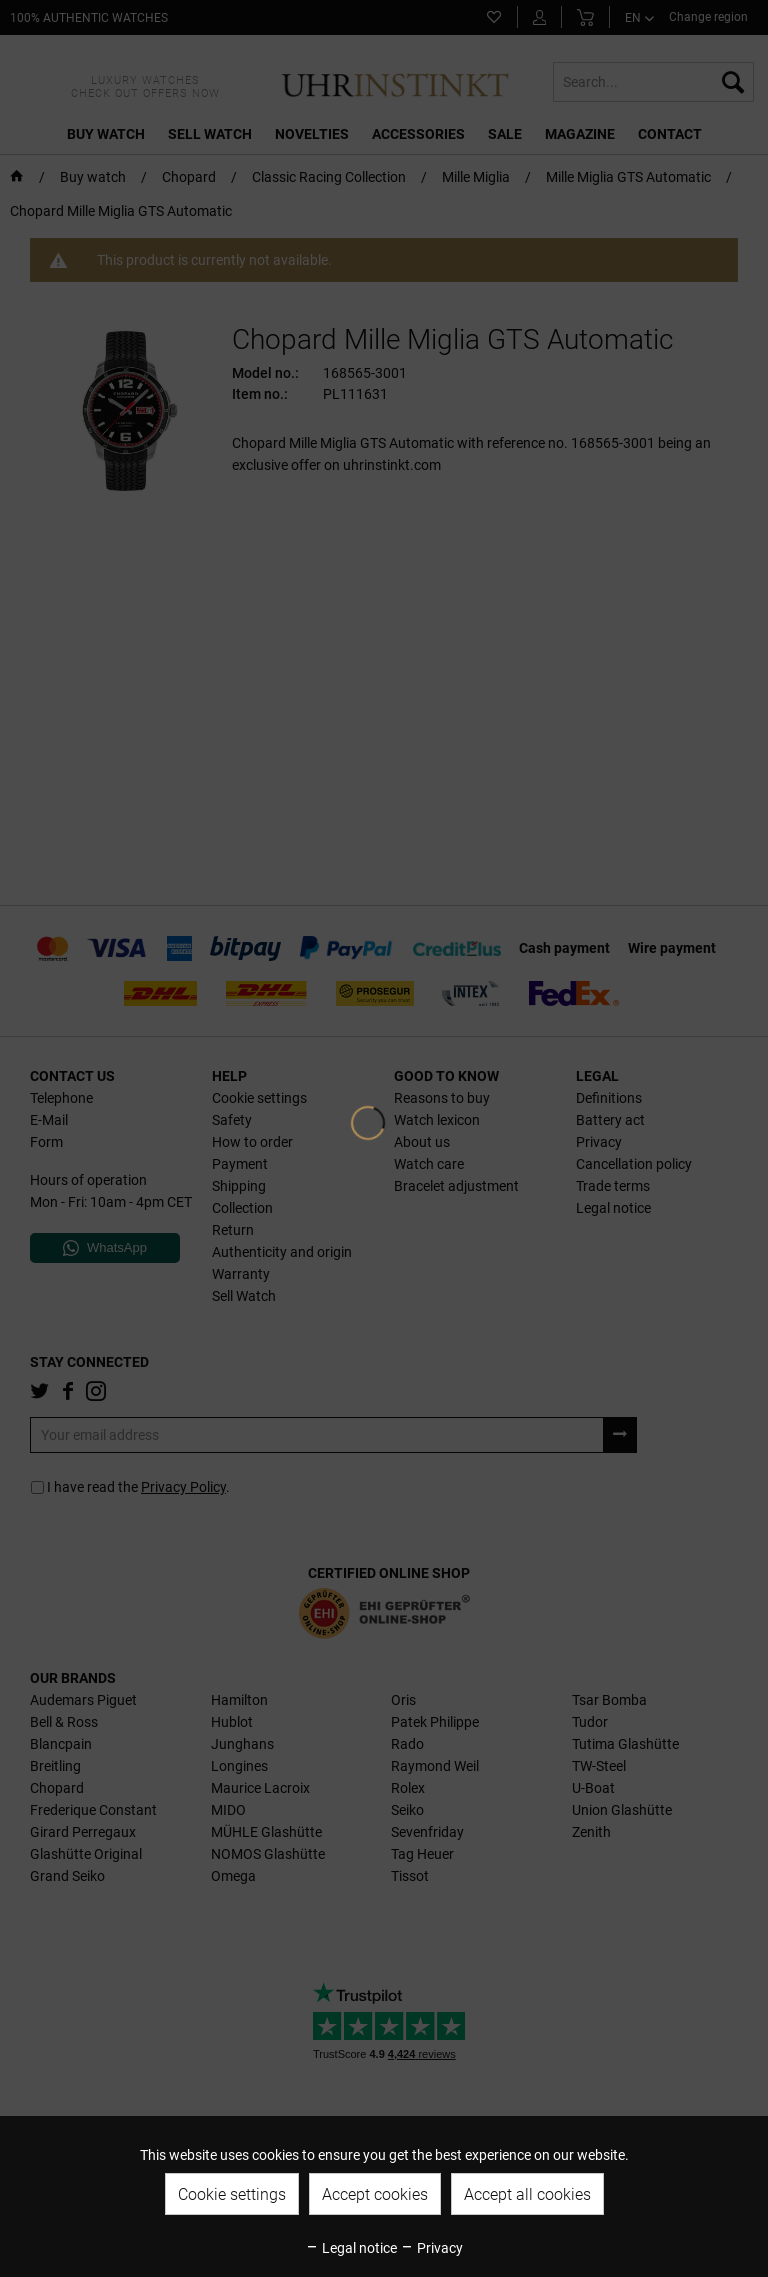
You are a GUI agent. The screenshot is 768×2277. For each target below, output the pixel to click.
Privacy (431, 2248)
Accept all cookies (527, 2194)
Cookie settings (232, 2194)
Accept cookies (375, 2194)
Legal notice (351, 2248)
